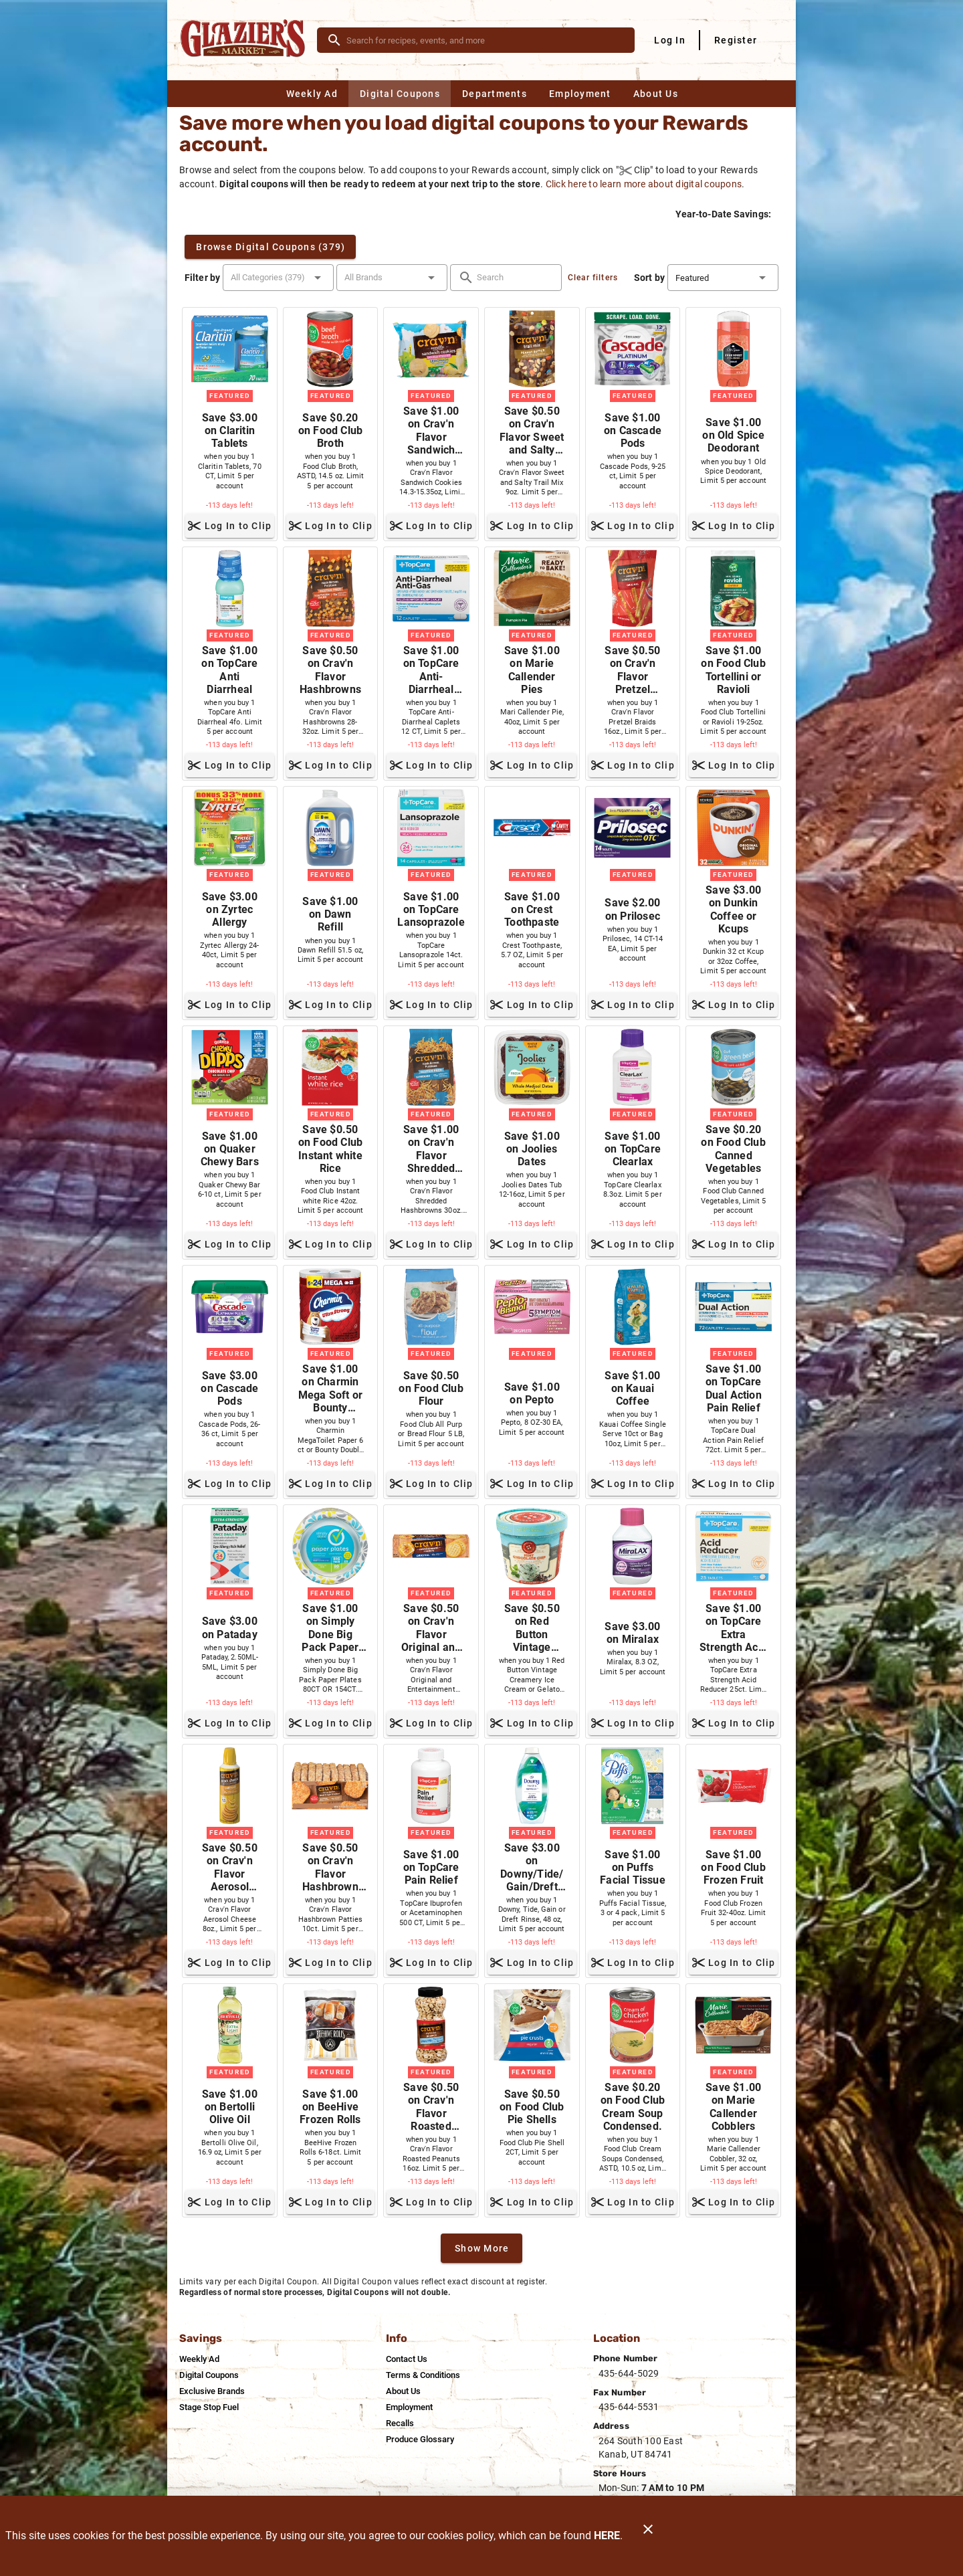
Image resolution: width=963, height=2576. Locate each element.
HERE (607, 2535)
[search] (485, 40)
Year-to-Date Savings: (724, 214)
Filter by (202, 277)
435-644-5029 (629, 2373)
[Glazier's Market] (246, 40)
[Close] (648, 2536)
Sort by (649, 277)
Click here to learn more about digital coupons (644, 184)
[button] (278, 277)
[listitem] (199, 2359)
